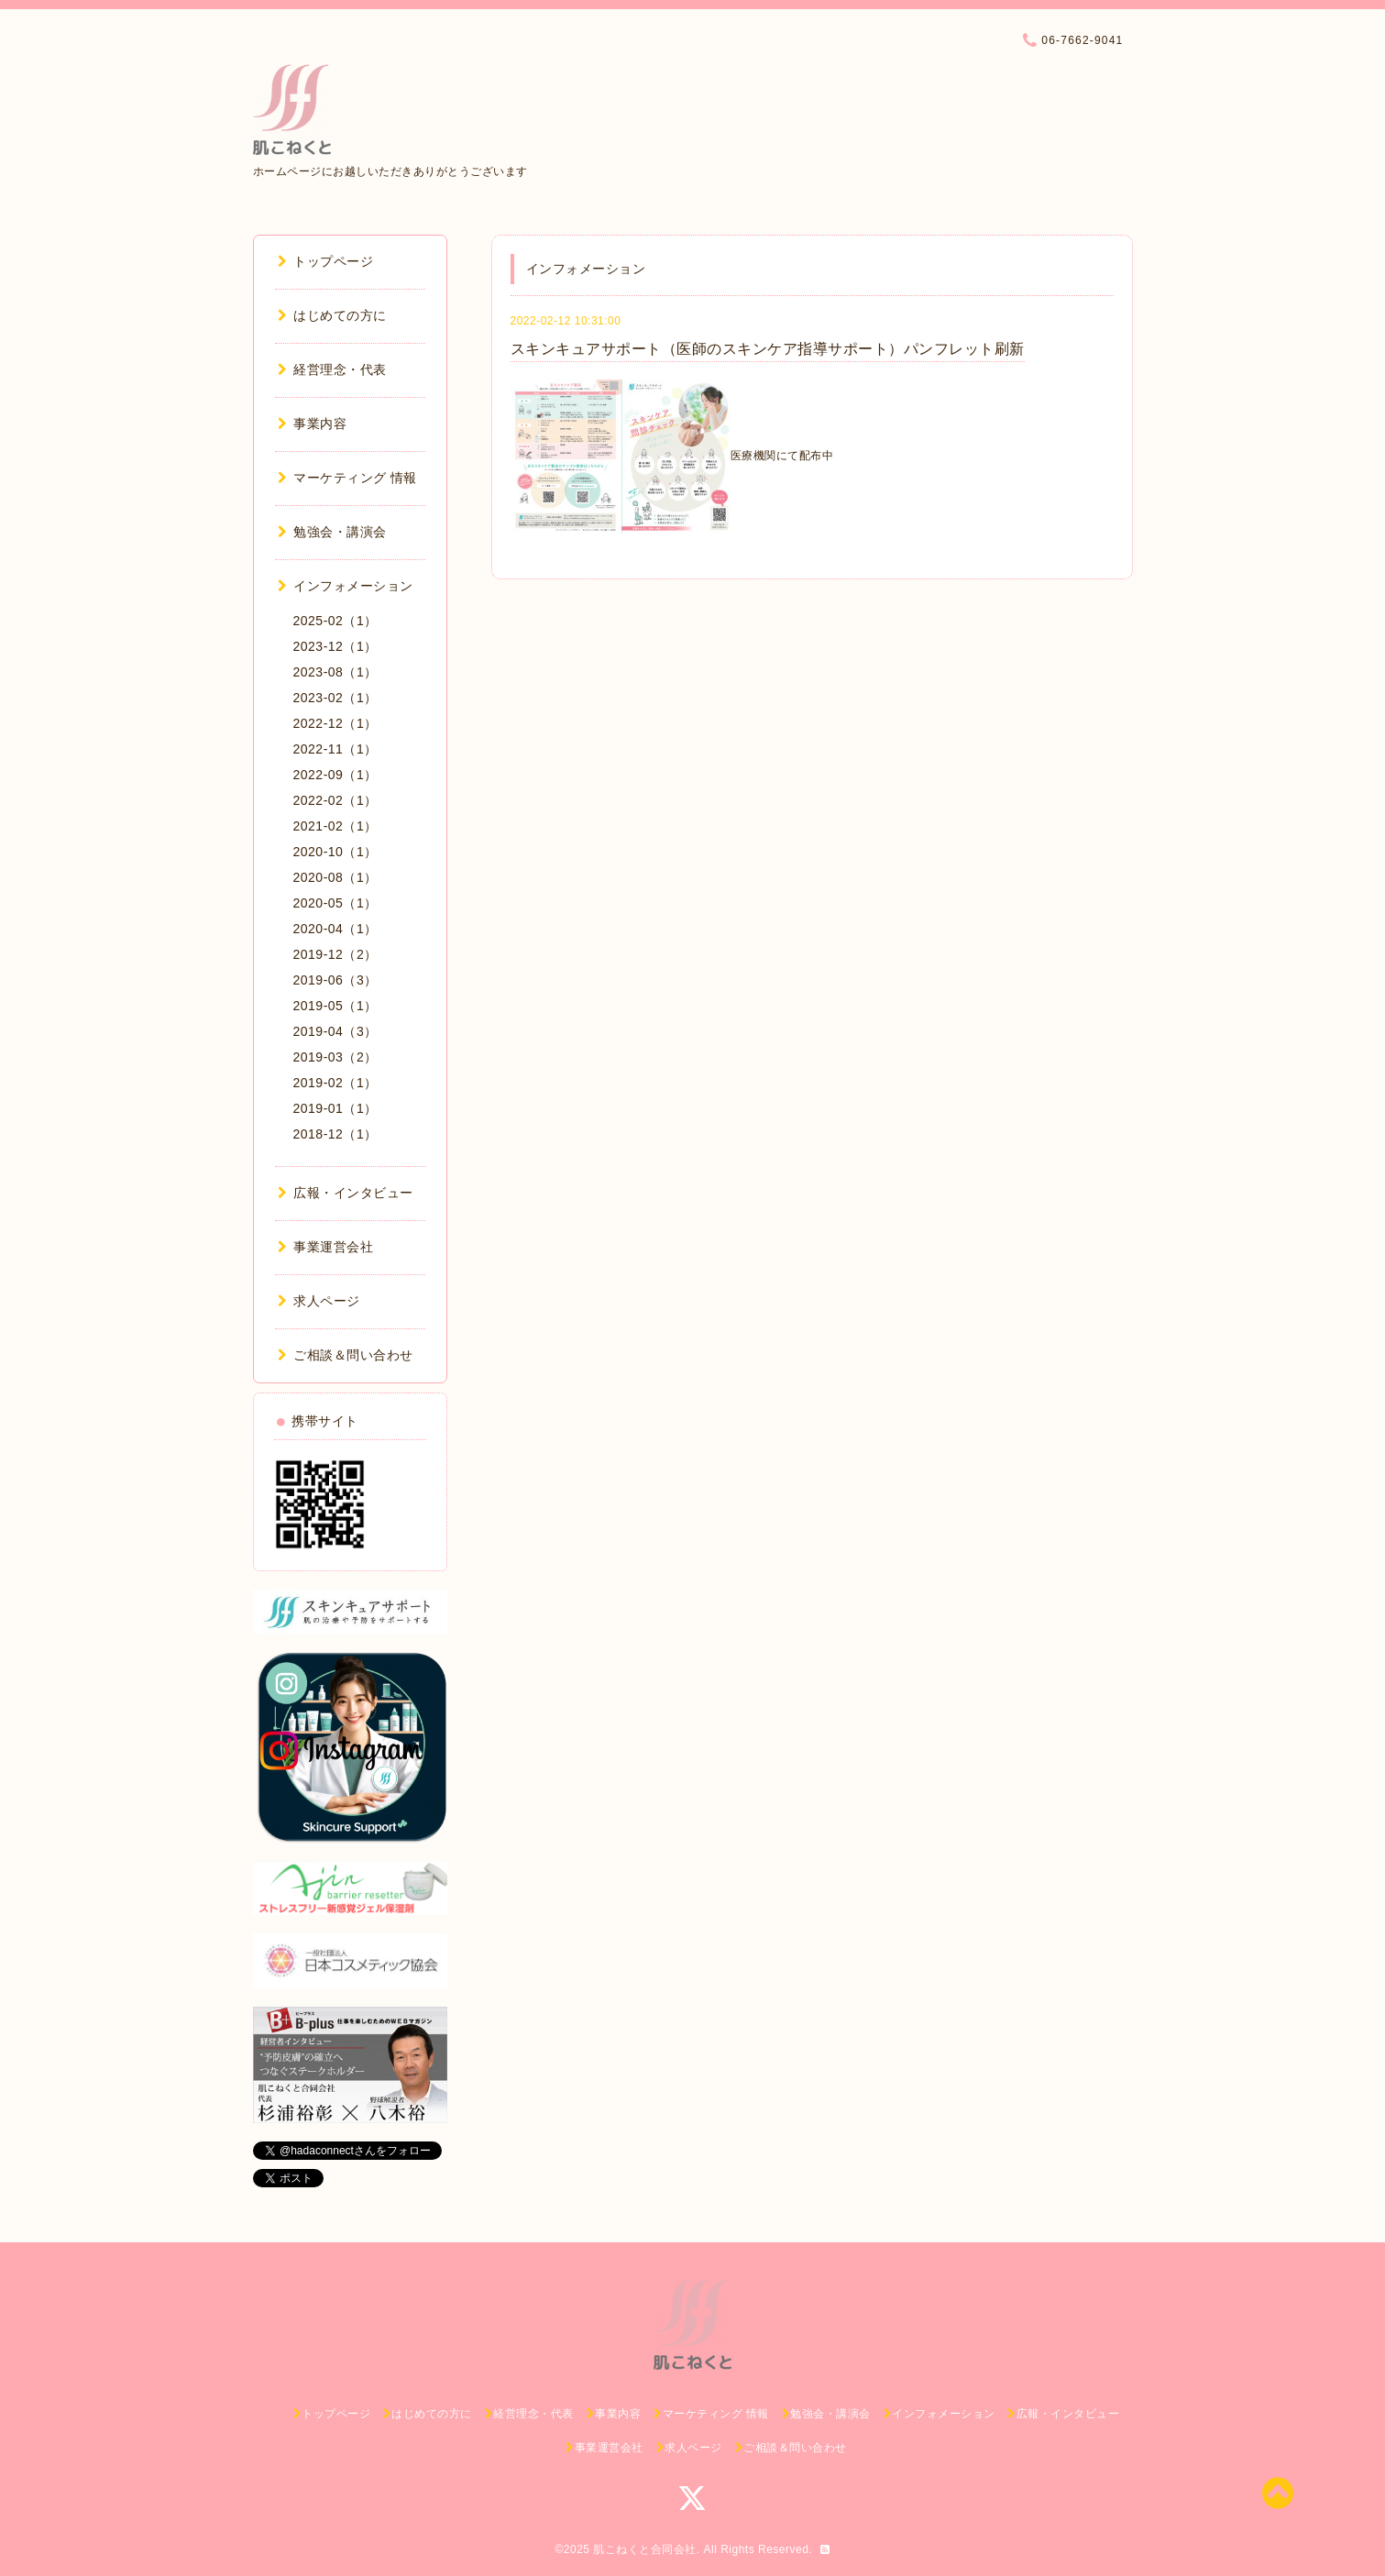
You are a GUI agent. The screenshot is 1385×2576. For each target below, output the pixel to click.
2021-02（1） (335, 826)
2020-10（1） (335, 851)
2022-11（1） (335, 749)
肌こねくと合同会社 (645, 2549)
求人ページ (319, 1301)
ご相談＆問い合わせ (345, 1355)
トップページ (326, 261)
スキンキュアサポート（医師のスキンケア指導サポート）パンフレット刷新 (768, 349)
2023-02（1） (335, 697)
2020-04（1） (335, 928)
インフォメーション (345, 585)
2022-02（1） (335, 800)
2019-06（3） (335, 980)
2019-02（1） (335, 1082)
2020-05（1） (335, 903)
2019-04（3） (335, 1031)
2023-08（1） (335, 672)
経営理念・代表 (332, 369)
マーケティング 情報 (347, 477)
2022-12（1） (335, 723)
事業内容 (312, 423)
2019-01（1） (335, 1108)
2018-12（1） (335, 1134)
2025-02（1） (335, 620)
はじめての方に (332, 315)
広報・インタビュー (345, 1192)
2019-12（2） (335, 954)
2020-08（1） (335, 877)
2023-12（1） (335, 646)
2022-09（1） (335, 774)
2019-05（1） (335, 1005)
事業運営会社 (326, 1246)
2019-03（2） (335, 1057)
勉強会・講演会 (332, 531)
